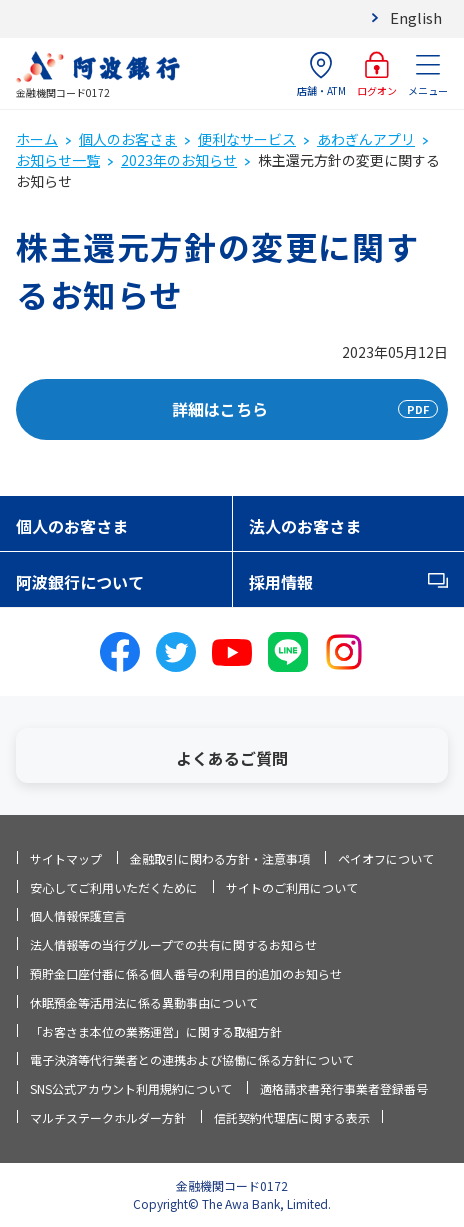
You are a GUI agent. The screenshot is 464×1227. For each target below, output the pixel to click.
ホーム (37, 139)
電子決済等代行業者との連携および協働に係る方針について (192, 1059)
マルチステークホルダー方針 (108, 1117)
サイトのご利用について (292, 887)
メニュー (428, 74)
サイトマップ (66, 858)
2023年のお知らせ (179, 160)
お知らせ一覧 (58, 160)
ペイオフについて (386, 858)
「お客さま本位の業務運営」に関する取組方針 (156, 1031)
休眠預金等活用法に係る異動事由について (144, 1002)
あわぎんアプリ (366, 139)
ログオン (377, 74)
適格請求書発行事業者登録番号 (344, 1088)
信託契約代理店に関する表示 (292, 1117)
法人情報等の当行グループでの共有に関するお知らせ (173, 944)
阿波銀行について (80, 582)
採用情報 (281, 582)
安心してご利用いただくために (114, 887)
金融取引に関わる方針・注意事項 (220, 858)
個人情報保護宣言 (78, 915)
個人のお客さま (128, 139)
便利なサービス (247, 139)
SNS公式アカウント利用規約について (131, 1088)
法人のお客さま (305, 526)
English (416, 17)
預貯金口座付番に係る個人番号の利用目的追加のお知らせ (186, 973)
